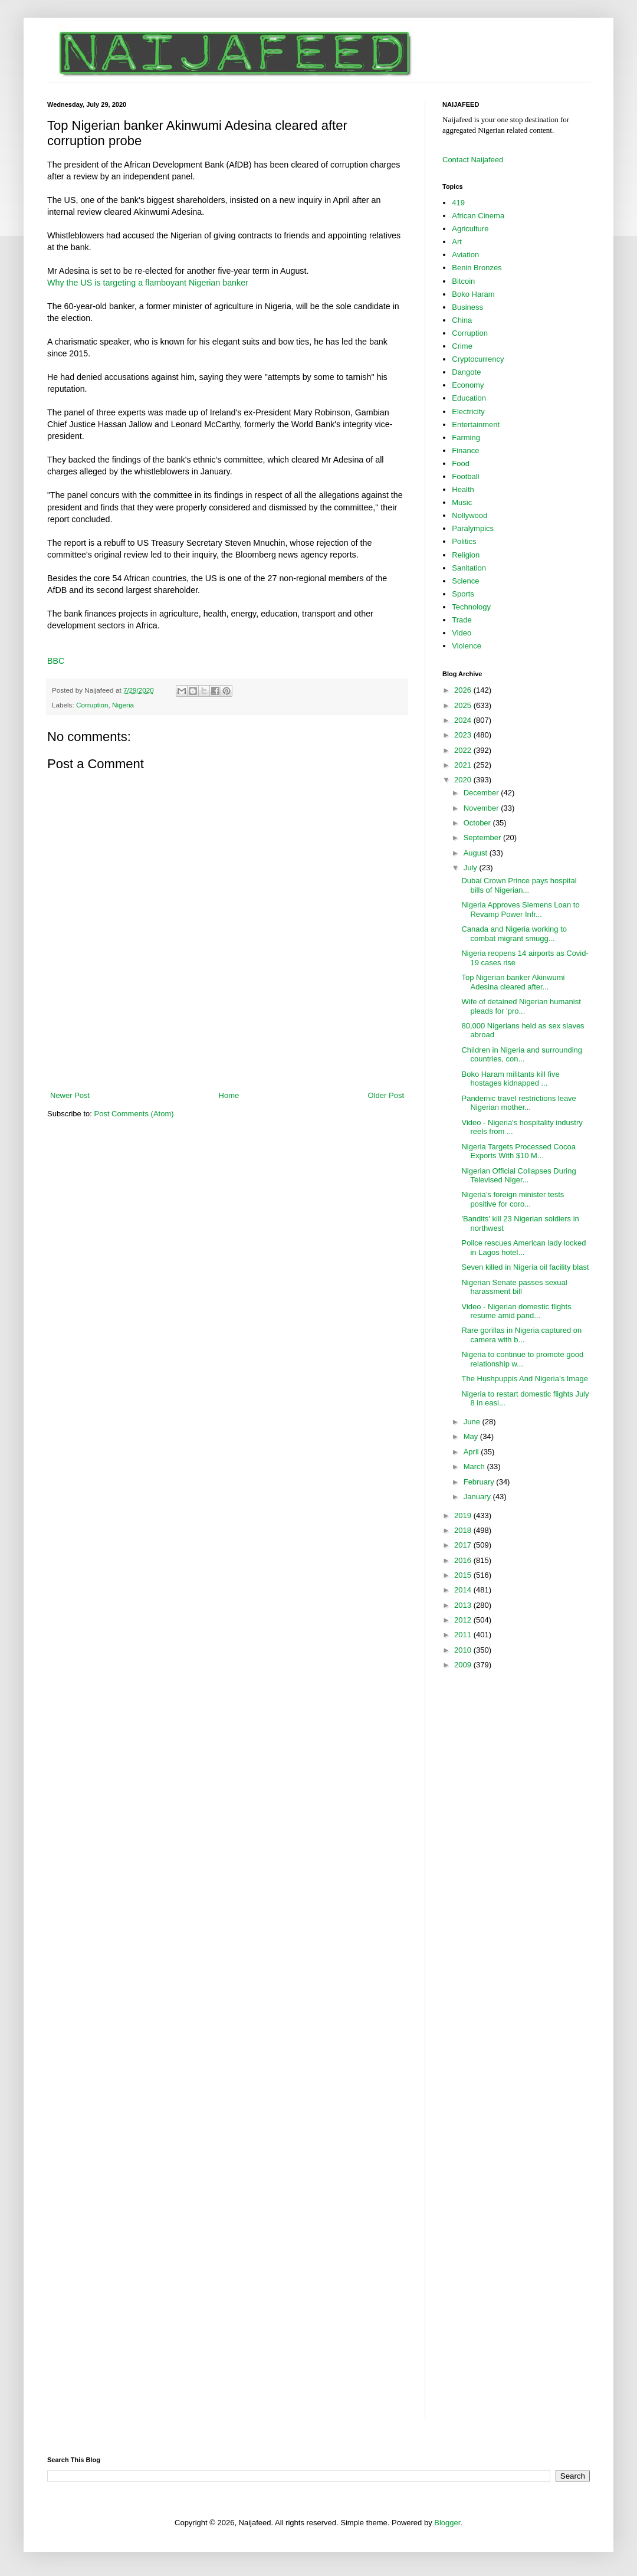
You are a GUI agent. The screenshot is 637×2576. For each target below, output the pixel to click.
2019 (464, 1515)
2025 (464, 705)
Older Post (386, 1095)
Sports (463, 593)
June (473, 1421)
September (483, 837)
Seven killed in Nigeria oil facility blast (525, 1267)
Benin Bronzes (477, 267)
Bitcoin (463, 281)
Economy (468, 385)
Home (229, 1095)
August (477, 852)
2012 (464, 1619)
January (478, 1496)
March (475, 1466)
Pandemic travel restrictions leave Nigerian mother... (518, 1103)
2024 (464, 720)
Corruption (92, 705)
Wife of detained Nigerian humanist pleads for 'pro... (520, 1006)
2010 (464, 1650)
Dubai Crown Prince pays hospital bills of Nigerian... (518, 885)
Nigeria (123, 705)
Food (460, 463)
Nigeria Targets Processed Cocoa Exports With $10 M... (518, 1151)
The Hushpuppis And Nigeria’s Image (524, 1378)
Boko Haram (473, 294)
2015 (464, 1575)
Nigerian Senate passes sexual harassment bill (514, 1287)
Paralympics (473, 528)
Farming (466, 437)
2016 (464, 1560)
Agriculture (470, 228)
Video (461, 632)
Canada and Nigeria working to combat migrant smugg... (514, 934)
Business (467, 307)
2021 (464, 765)
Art (457, 241)
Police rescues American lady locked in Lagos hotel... (523, 1247)
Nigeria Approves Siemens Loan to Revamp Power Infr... (520, 909)
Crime (462, 346)
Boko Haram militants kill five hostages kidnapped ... (510, 1079)
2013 (464, 1605)
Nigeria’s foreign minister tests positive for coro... (512, 1199)
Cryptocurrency (478, 359)
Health (463, 489)
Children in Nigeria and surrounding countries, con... (521, 1055)
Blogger (447, 2522)
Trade (461, 619)
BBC (55, 661)
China (462, 320)
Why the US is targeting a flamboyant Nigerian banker (147, 282)
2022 (464, 750)
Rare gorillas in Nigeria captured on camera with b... (521, 1335)
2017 (464, 1545)
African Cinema (478, 215)
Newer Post (70, 1095)
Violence (466, 645)
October (478, 822)
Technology (471, 606)
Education (469, 398)
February (480, 1481)
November (482, 808)
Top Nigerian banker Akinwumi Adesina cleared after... (512, 982)
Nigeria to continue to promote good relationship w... (522, 1359)
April (472, 1451)
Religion (466, 554)
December (482, 792)
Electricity (468, 411)
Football (465, 476)
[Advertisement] (227, 1057)
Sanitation (469, 567)
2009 (464, 1664)
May (472, 1436)
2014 (464, 1589)
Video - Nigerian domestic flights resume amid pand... (516, 1311)
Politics (464, 541)
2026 (464, 690)
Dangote (466, 372)
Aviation (465, 254)
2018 (464, 1530)
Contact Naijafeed (472, 159)
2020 (464, 779)
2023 (464, 734)
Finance (465, 450)
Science (465, 580)
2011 (464, 1634)
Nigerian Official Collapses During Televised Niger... (518, 1175)
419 (458, 202)
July (472, 867)
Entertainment (476, 424)
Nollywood (469, 515)
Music (462, 502)
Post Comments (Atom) (134, 1113)
